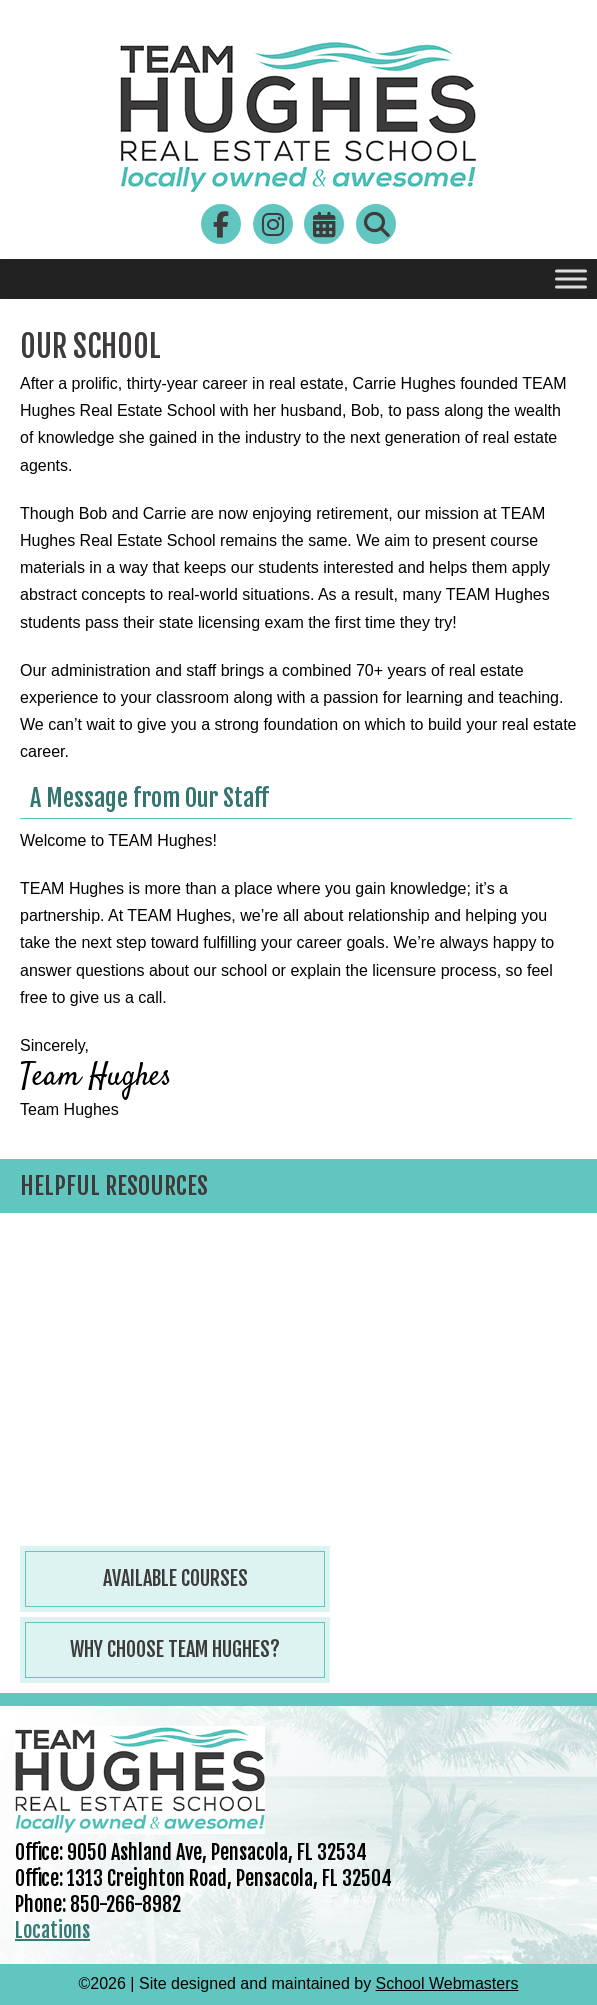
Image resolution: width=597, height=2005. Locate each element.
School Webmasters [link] (447, 1983)
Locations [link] (52, 1930)
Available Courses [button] (175, 1578)
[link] (298, 188)
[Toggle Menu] (571, 278)
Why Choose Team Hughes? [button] (175, 1649)
